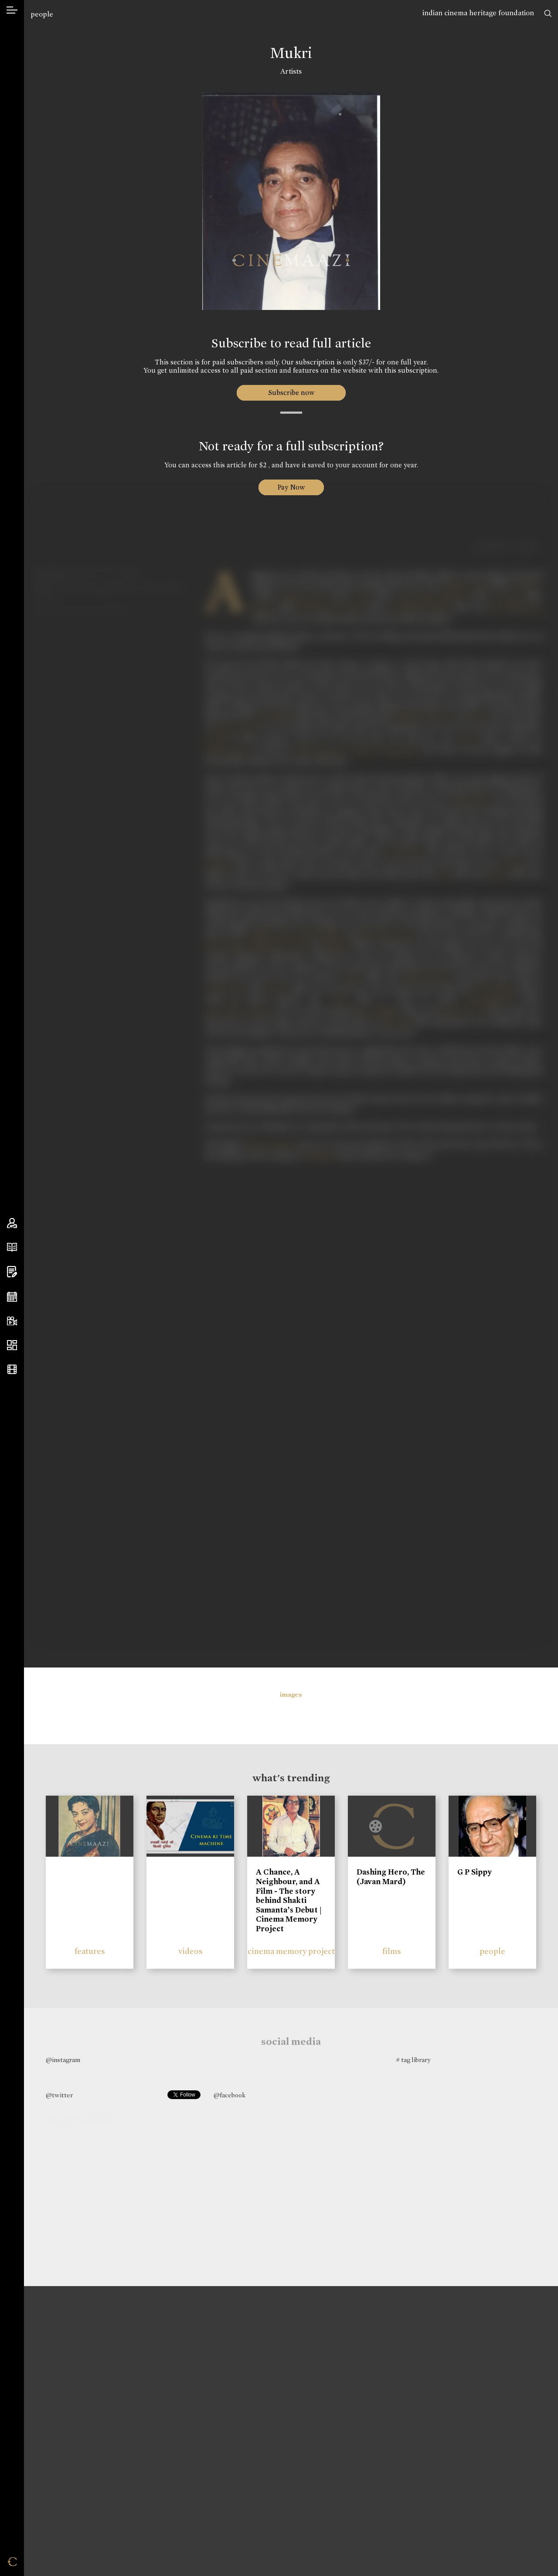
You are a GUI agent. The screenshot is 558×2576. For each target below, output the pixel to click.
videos (190, 1951)
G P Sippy (474, 1872)
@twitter (59, 2095)
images (291, 1694)
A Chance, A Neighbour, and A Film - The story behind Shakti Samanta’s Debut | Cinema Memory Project (289, 1900)
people (42, 14)
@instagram (63, 2060)
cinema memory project (291, 1951)
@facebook (229, 2095)
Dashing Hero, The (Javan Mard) (391, 1876)
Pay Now (291, 487)
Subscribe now (291, 392)
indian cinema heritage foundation (478, 12)
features (90, 1951)
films (391, 1951)
